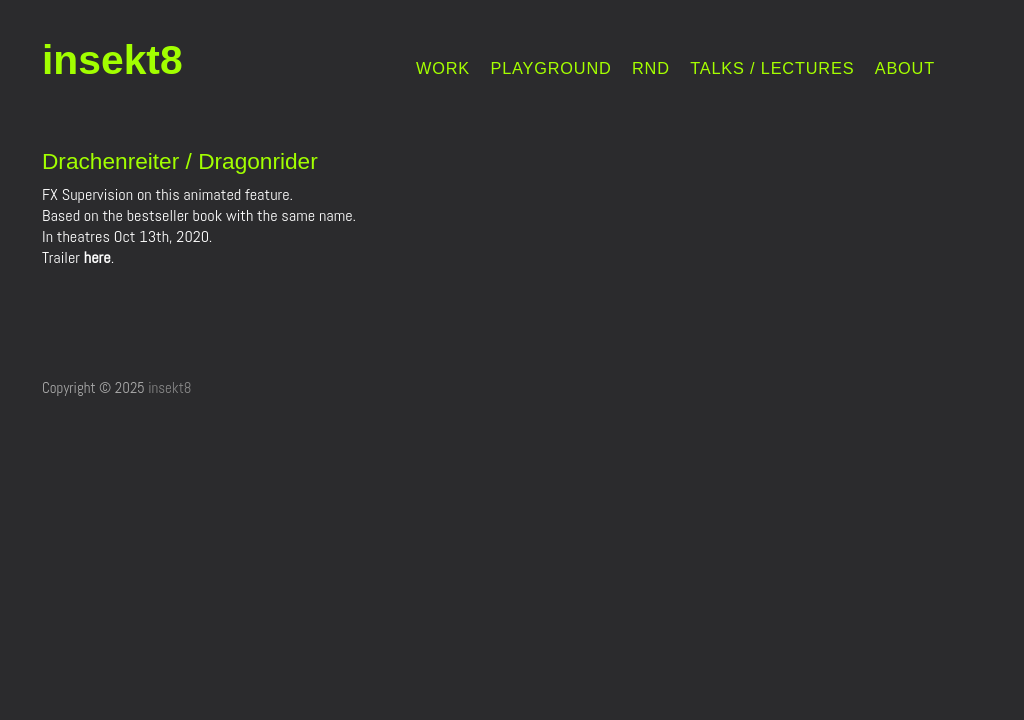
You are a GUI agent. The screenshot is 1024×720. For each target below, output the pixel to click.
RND (651, 68)
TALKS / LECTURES (772, 68)
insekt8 (112, 60)
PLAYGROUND (550, 68)
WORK (443, 68)
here (97, 257)
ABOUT (905, 68)
